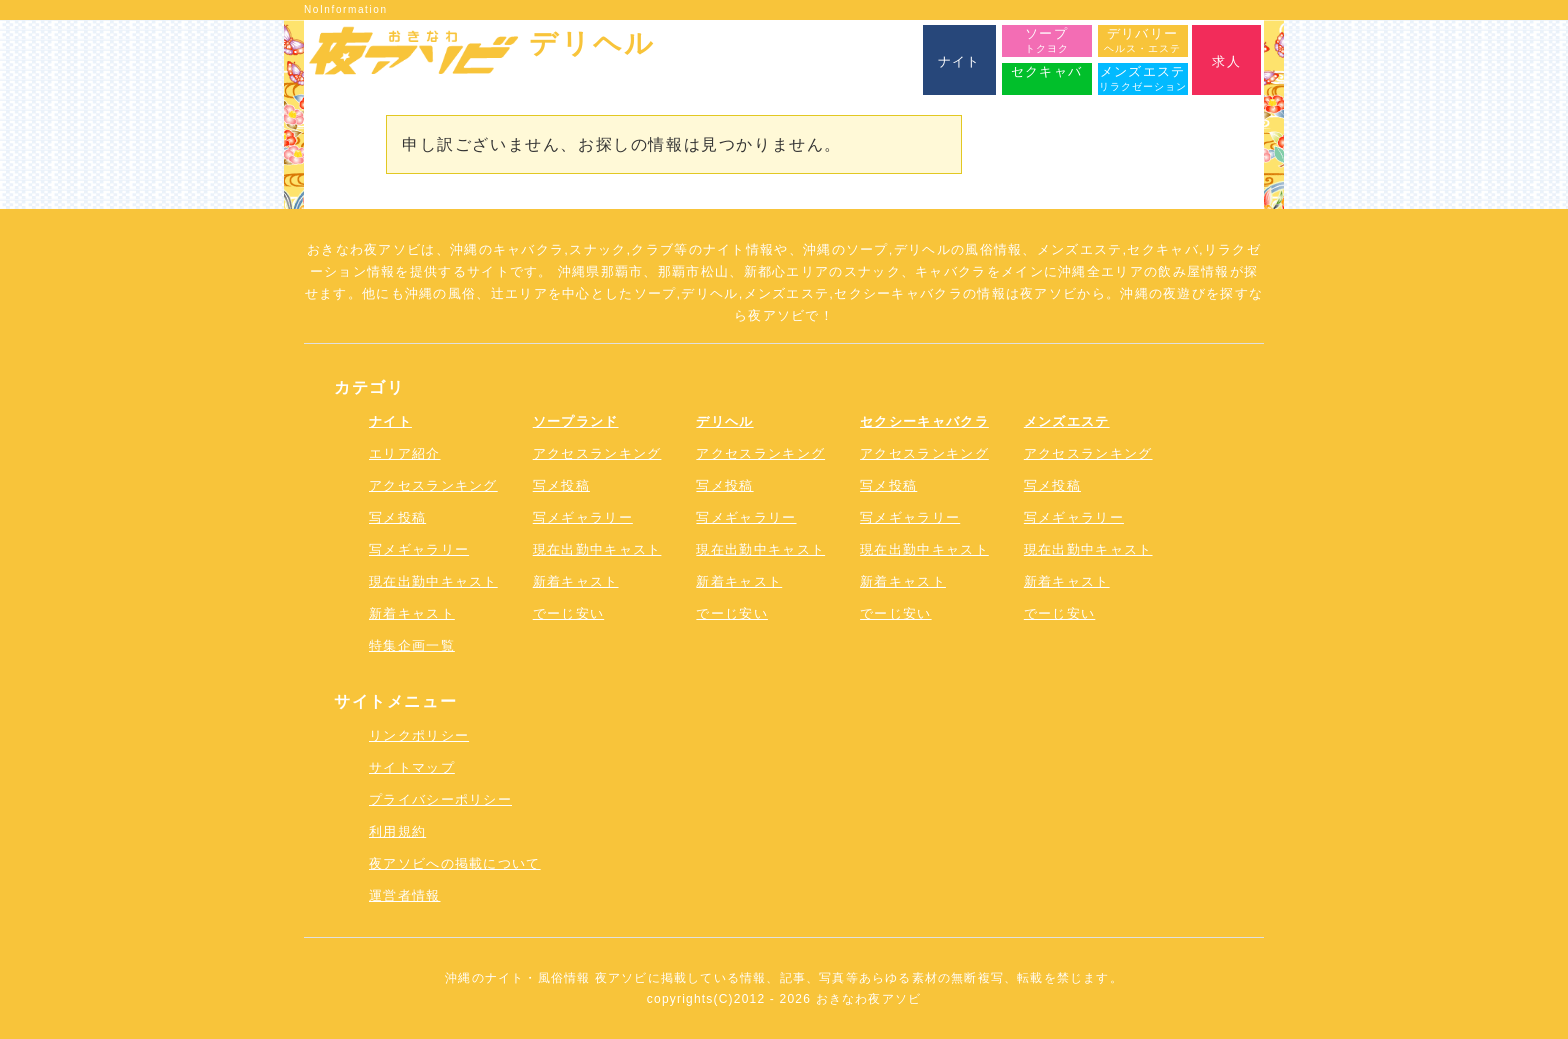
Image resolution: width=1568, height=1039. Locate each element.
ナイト (390, 421)
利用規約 (397, 831)
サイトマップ (412, 767)
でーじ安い (569, 613)
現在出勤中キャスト (433, 581)
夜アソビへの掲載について (455, 863)
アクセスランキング (433, 485)
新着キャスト (412, 613)
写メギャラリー (419, 549)
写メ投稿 (397, 517)
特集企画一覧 (412, 645)
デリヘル (724, 421)
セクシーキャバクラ (924, 421)
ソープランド (576, 421)
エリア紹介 (405, 453)
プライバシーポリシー (440, 799)
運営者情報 (405, 895)
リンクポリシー (419, 735)
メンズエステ (1067, 421)
